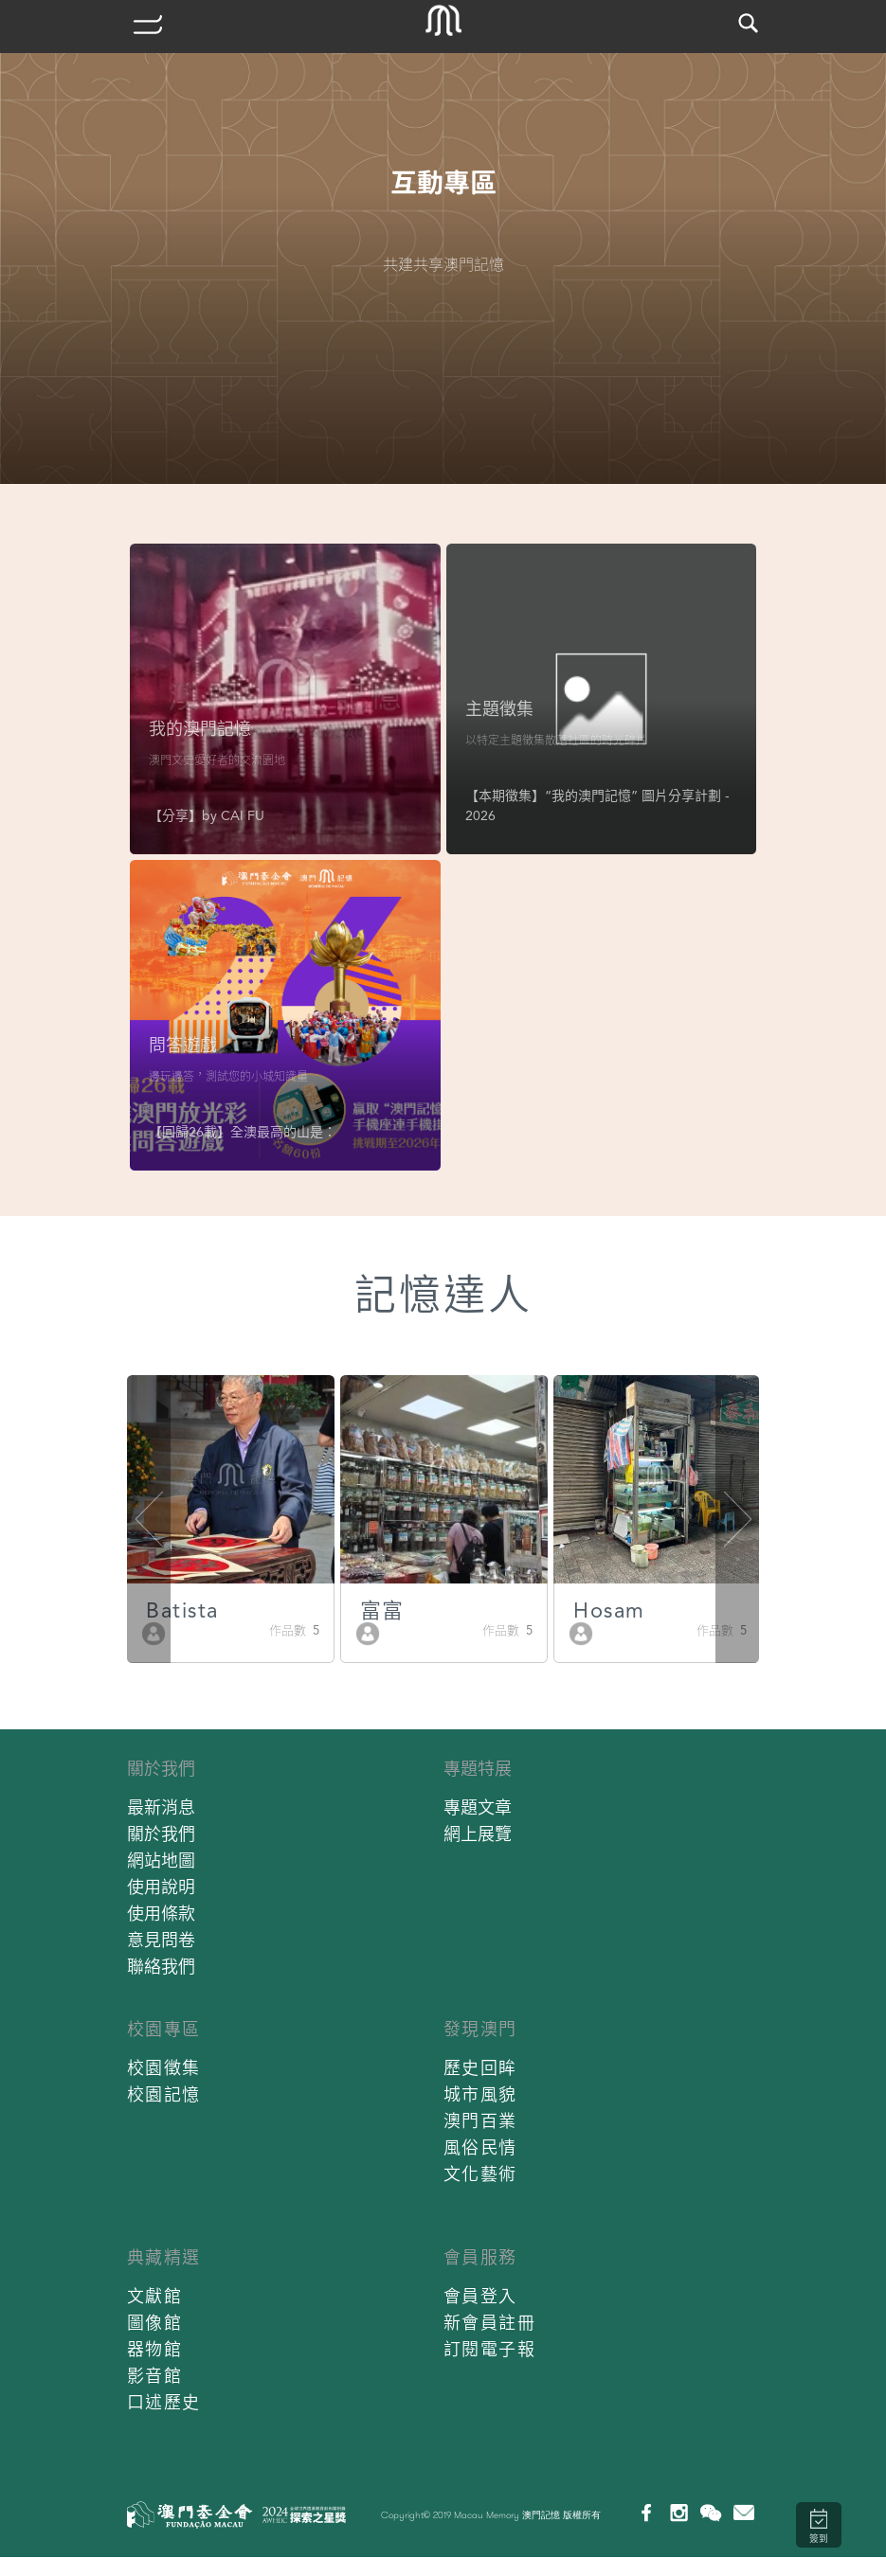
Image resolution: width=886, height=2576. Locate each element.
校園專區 (164, 2029)
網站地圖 (161, 1860)
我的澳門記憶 (200, 729)
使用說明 (161, 1887)
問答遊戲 (183, 1045)
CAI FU (242, 815)
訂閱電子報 (489, 2349)
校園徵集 (164, 2068)
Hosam (609, 1610)
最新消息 (161, 1807)
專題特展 (477, 1769)
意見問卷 (161, 1940)
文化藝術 (480, 2174)
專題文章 (477, 1807)
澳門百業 (480, 2121)
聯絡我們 (161, 1967)
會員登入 (480, 2296)
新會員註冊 (489, 2323)
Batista (182, 1610)
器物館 (155, 2349)
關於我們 (161, 1769)
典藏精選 (164, 2257)
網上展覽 (477, 1834)
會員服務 (480, 2257)
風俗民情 (480, 2147)
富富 (382, 1610)
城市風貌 (480, 2094)
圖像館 (155, 2323)
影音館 (155, 2376)
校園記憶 (164, 2094)
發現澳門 (480, 2029)
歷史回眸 (480, 2068)
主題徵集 (499, 709)
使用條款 (161, 1913)
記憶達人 (443, 1295)
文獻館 (155, 2296)
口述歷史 (164, 2402)
